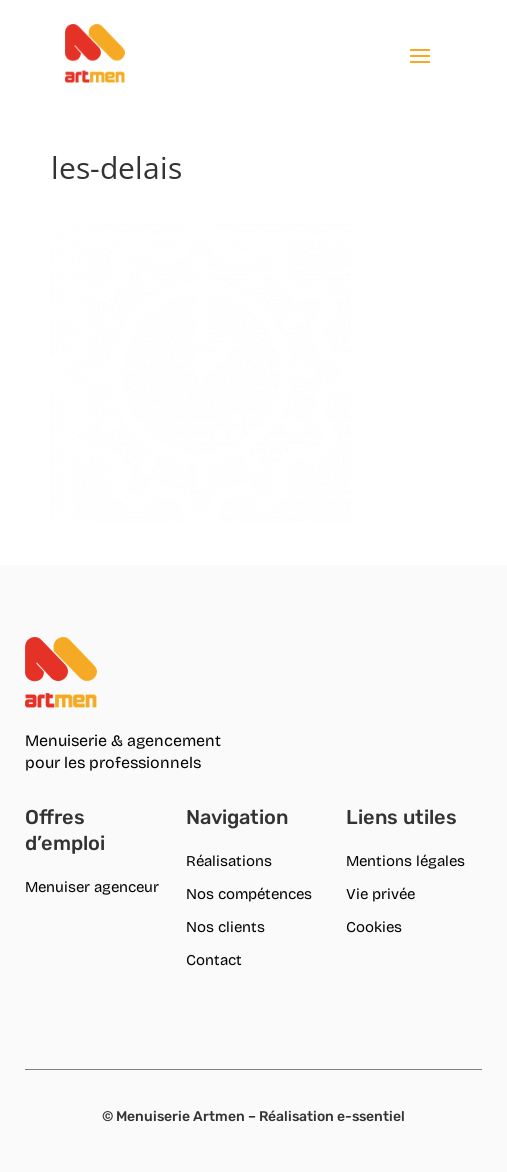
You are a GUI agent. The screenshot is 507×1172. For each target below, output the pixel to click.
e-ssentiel (371, 1116)
